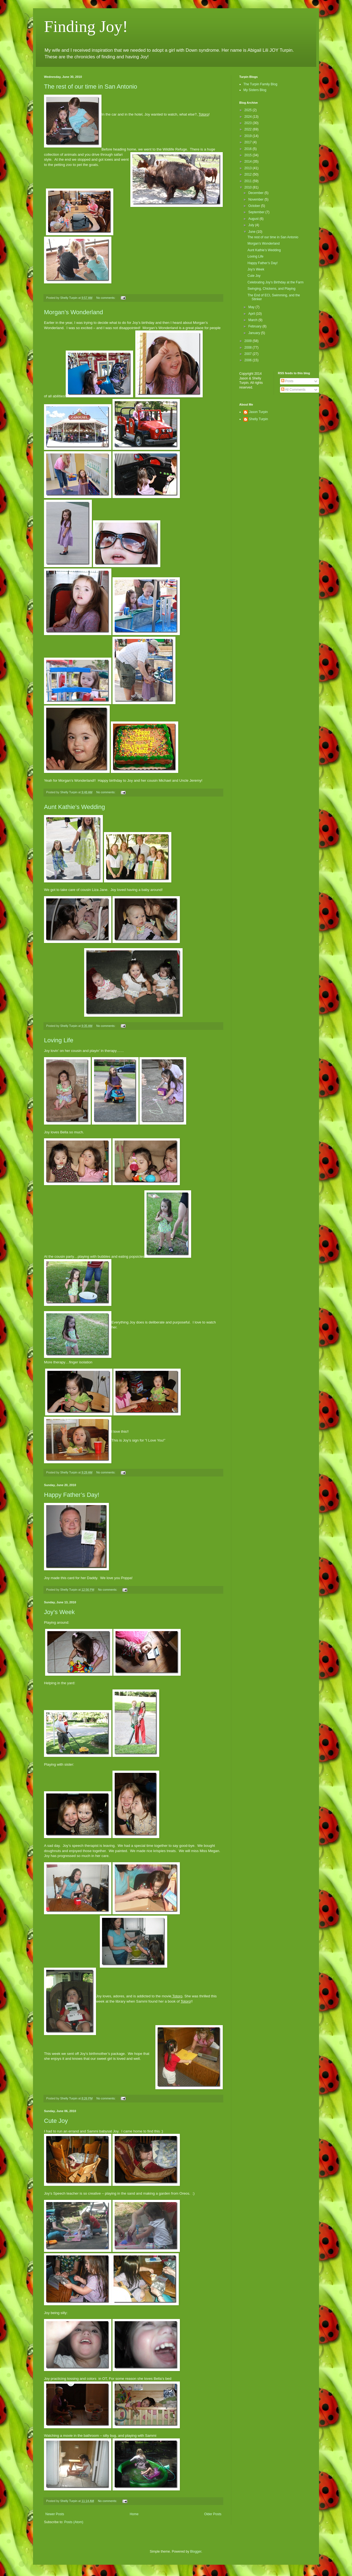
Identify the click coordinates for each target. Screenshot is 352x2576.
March (253, 320)
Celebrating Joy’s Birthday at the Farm (276, 282)
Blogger (195, 2551)
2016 (248, 149)
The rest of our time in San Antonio (90, 86)
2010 (248, 187)
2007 (248, 354)
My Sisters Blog (254, 90)
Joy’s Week (59, 1612)
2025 (248, 110)
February (255, 326)
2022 (248, 129)
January (254, 333)
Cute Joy (56, 2120)
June (252, 232)
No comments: (106, 297)
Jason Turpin (258, 412)
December (256, 193)
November (256, 199)
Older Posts (212, 2514)
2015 (248, 155)
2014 (248, 161)
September (256, 212)
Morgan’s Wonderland (73, 312)
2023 (248, 123)
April (252, 314)
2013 (248, 168)
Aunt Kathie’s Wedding (74, 806)
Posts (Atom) (73, 2522)
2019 (248, 136)
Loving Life (58, 1040)
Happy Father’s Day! (71, 1494)
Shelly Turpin (258, 419)
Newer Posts (54, 2514)
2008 (248, 347)
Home (134, 2514)
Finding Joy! (86, 26)
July (251, 225)
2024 (248, 117)
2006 (248, 360)
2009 (248, 341)
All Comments (293, 390)
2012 (248, 174)
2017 (248, 142)
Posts (287, 381)
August (254, 219)
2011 (248, 181)
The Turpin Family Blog (260, 84)
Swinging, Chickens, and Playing (271, 289)
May (251, 307)
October (254, 206)
